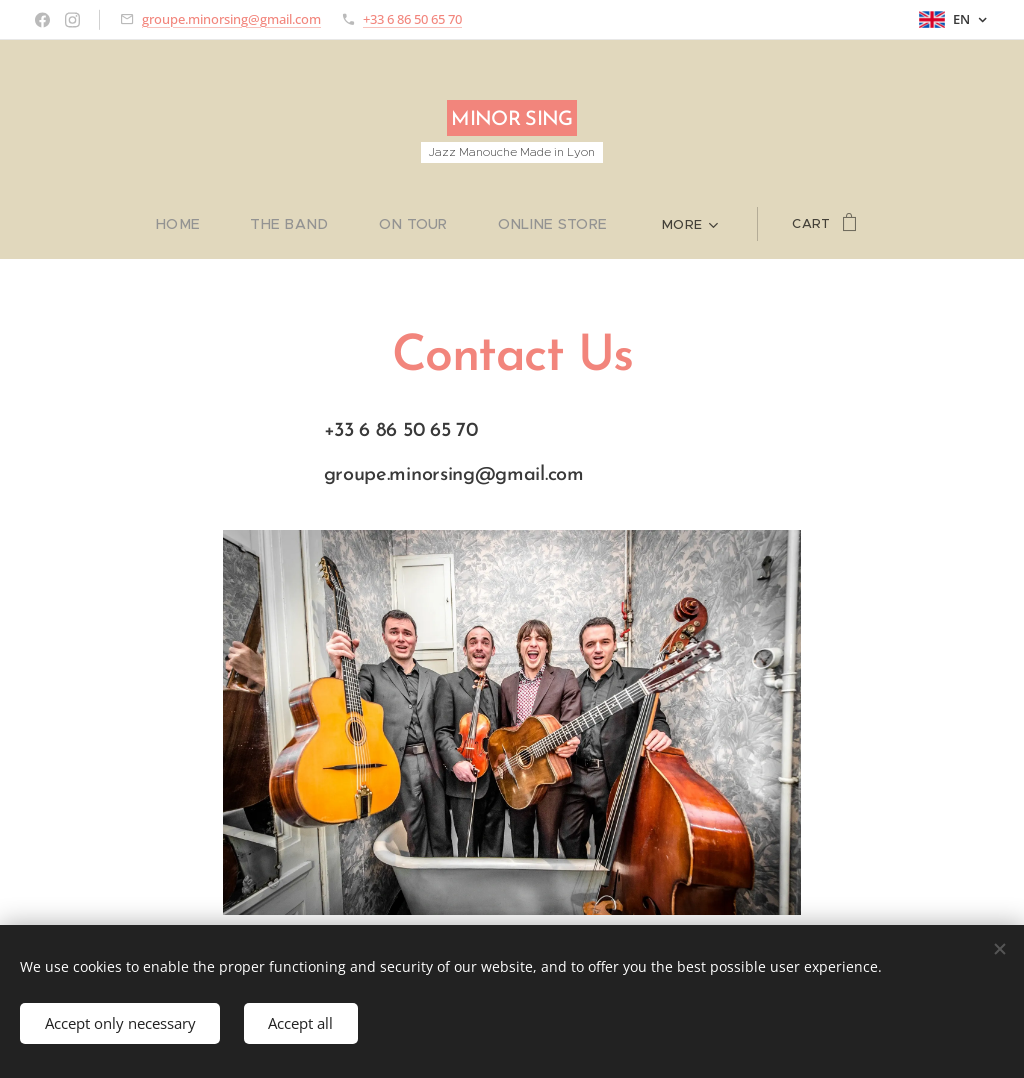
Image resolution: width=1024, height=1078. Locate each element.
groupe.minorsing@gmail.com (231, 19)
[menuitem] (202, 224)
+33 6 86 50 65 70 (412, 19)
